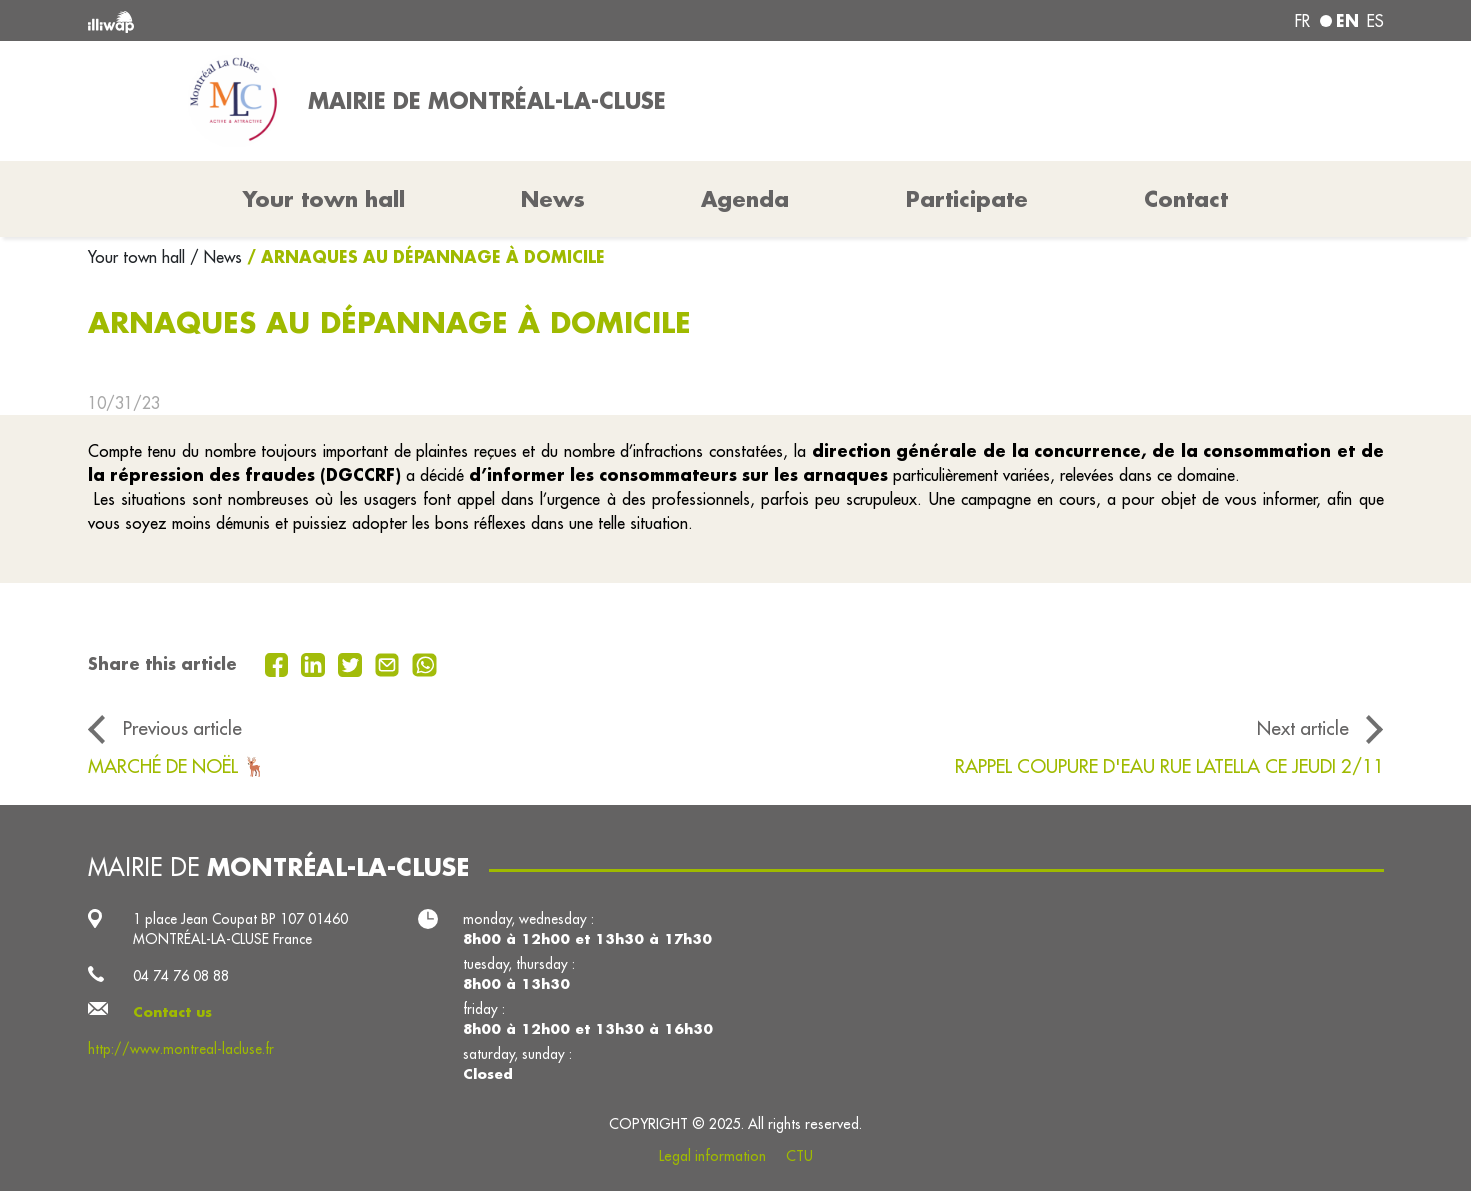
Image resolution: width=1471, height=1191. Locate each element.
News (553, 199)
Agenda (745, 199)
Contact (1186, 199)
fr (1302, 21)
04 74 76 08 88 (181, 976)
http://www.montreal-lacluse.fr (181, 1049)
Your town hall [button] (324, 199)
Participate (967, 199)
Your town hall (139, 257)
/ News (216, 257)
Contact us (172, 1012)
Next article (1303, 728)
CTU (799, 1156)
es (1375, 21)
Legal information (712, 1156)
